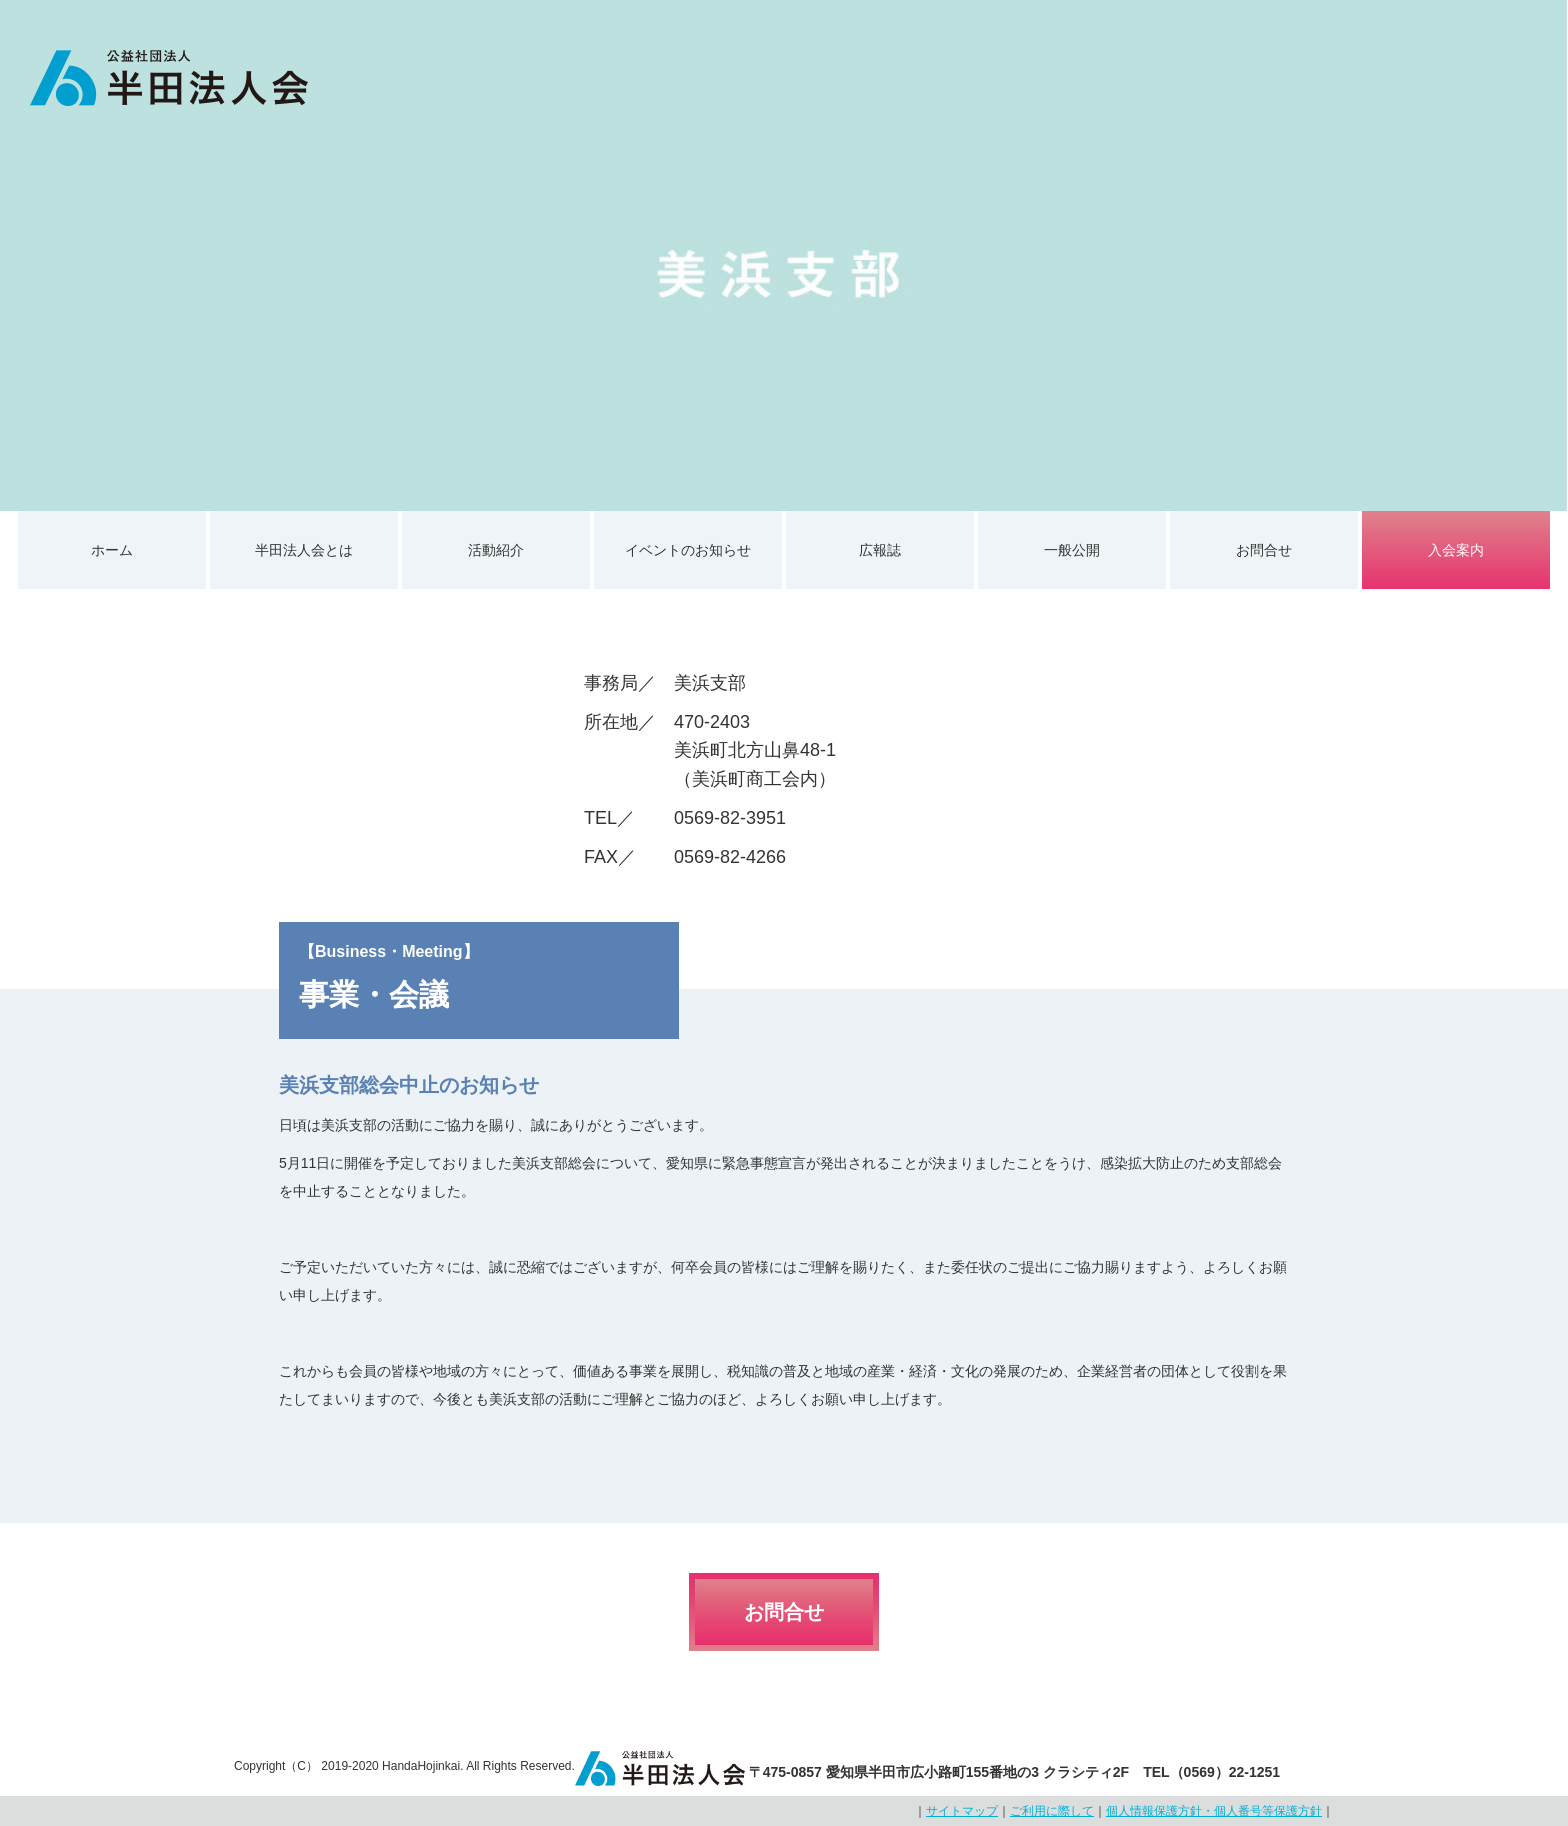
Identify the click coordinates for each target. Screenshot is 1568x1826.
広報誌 (880, 550)
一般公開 (1072, 550)
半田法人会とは (304, 550)
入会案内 (1456, 550)
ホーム (112, 550)
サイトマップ (962, 1811)
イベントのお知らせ (688, 550)
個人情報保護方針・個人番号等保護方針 (1214, 1811)
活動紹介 (496, 550)
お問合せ (1264, 550)
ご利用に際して (1052, 1811)
